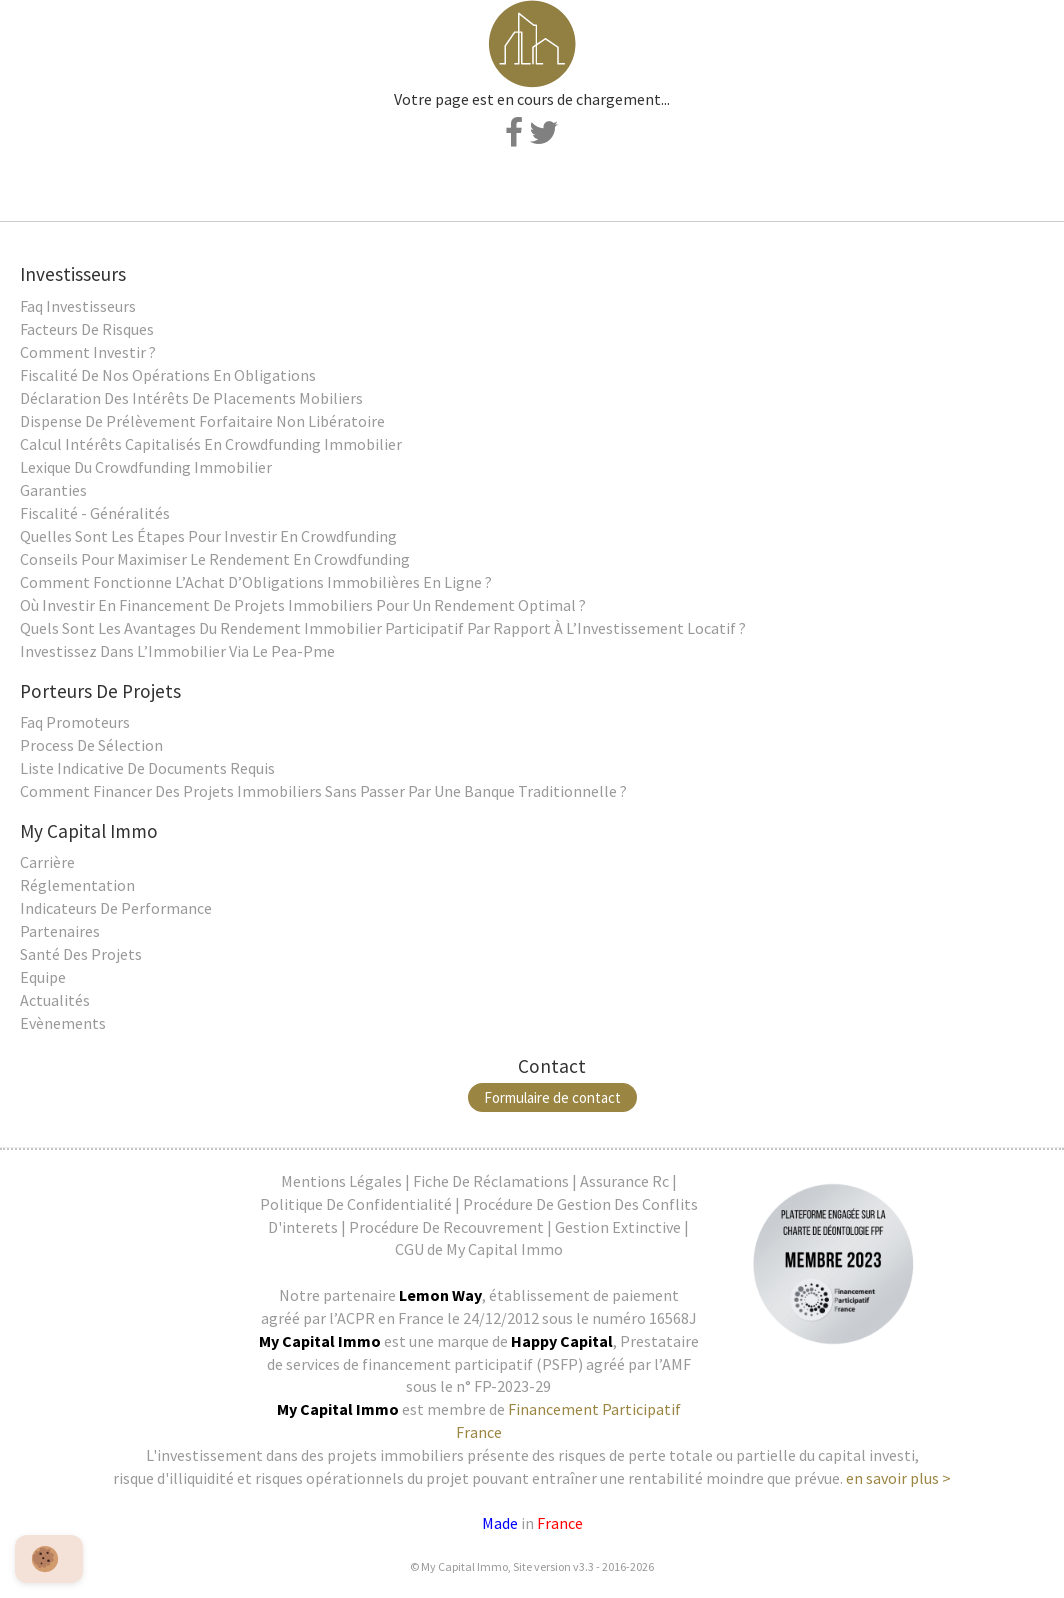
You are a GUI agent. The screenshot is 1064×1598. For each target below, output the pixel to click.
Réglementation (77, 885)
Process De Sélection (91, 745)
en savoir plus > (898, 1478)
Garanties (53, 490)
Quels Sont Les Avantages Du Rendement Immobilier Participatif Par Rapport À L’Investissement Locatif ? (383, 628)
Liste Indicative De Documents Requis (147, 768)
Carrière (47, 862)
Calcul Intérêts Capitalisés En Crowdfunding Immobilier (211, 444)
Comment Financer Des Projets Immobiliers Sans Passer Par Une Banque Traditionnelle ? (323, 791)
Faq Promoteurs (75, 722)
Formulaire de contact (552, 1097)
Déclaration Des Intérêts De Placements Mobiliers (191, 398)
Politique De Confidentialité (356, 1204)
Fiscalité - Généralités (95, 513)
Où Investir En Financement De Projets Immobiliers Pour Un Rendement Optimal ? (303, 605)
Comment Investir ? (88, 352)
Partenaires (60, 931)
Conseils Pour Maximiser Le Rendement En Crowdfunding (215, 559)
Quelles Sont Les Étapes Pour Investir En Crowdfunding (208, 536)
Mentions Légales (341, 1181)
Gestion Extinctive (618, 1227)
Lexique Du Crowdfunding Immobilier (146, 467)
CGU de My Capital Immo (479, 1249)
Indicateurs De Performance (116, 908)
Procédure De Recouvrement (446, 1227)
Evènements (63, 1023)
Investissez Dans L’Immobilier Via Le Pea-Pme (177, 651)
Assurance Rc (624, 1181)
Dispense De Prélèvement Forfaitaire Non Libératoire (202, 421)
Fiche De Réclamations (491, 1181)
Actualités (55, 1000)
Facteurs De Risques (87, 329)
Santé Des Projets (81, 954)
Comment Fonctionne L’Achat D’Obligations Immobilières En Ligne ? (256, 582)
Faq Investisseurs (78, 306)
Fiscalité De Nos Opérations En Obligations (168, 375)
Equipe (43, 977)
